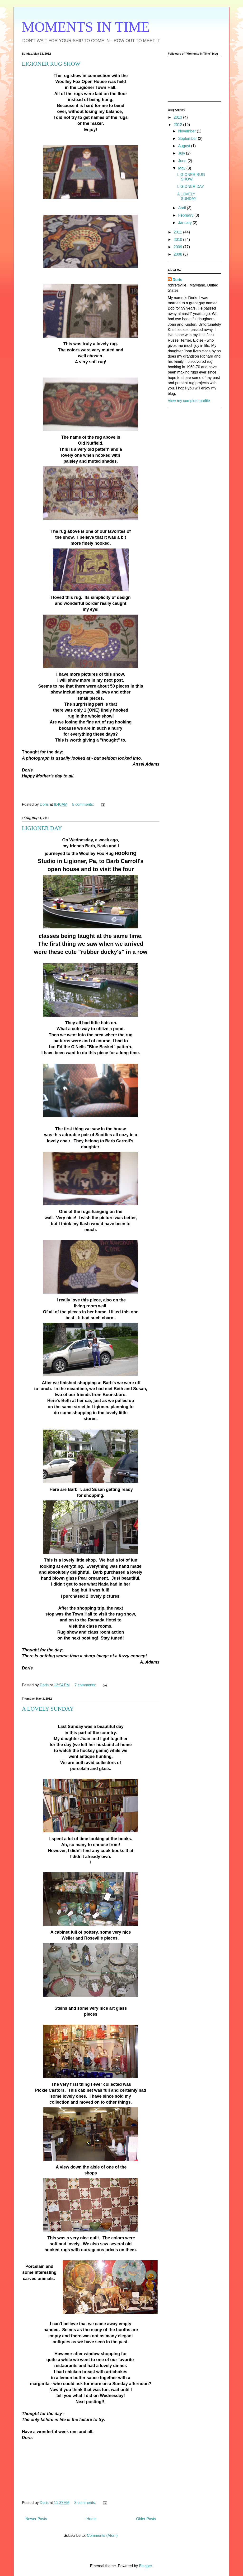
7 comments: (86, 1685)
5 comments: (83, 804)
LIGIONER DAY (42, 828)
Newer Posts (36, 2519)
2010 (178, 240)
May (182, 168)
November (187, 131)
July (182, 153)
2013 (178, 117)
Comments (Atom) (102, 2535)
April (182, 208)
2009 (178, 247)
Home (91, 2519)
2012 (178, 125)
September (188, 138)
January (185, 223)
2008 (178, 254)
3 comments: (85, 2503)
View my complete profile (189, 401)
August (184, 146)
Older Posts (146, 2519)
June (182, 161)
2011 (178, 232)
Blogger (145, 2566)
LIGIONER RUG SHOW (51, 64)
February (186, 215)
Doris (177, 280)
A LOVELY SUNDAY (48, 1709)
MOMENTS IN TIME (86, 27)
